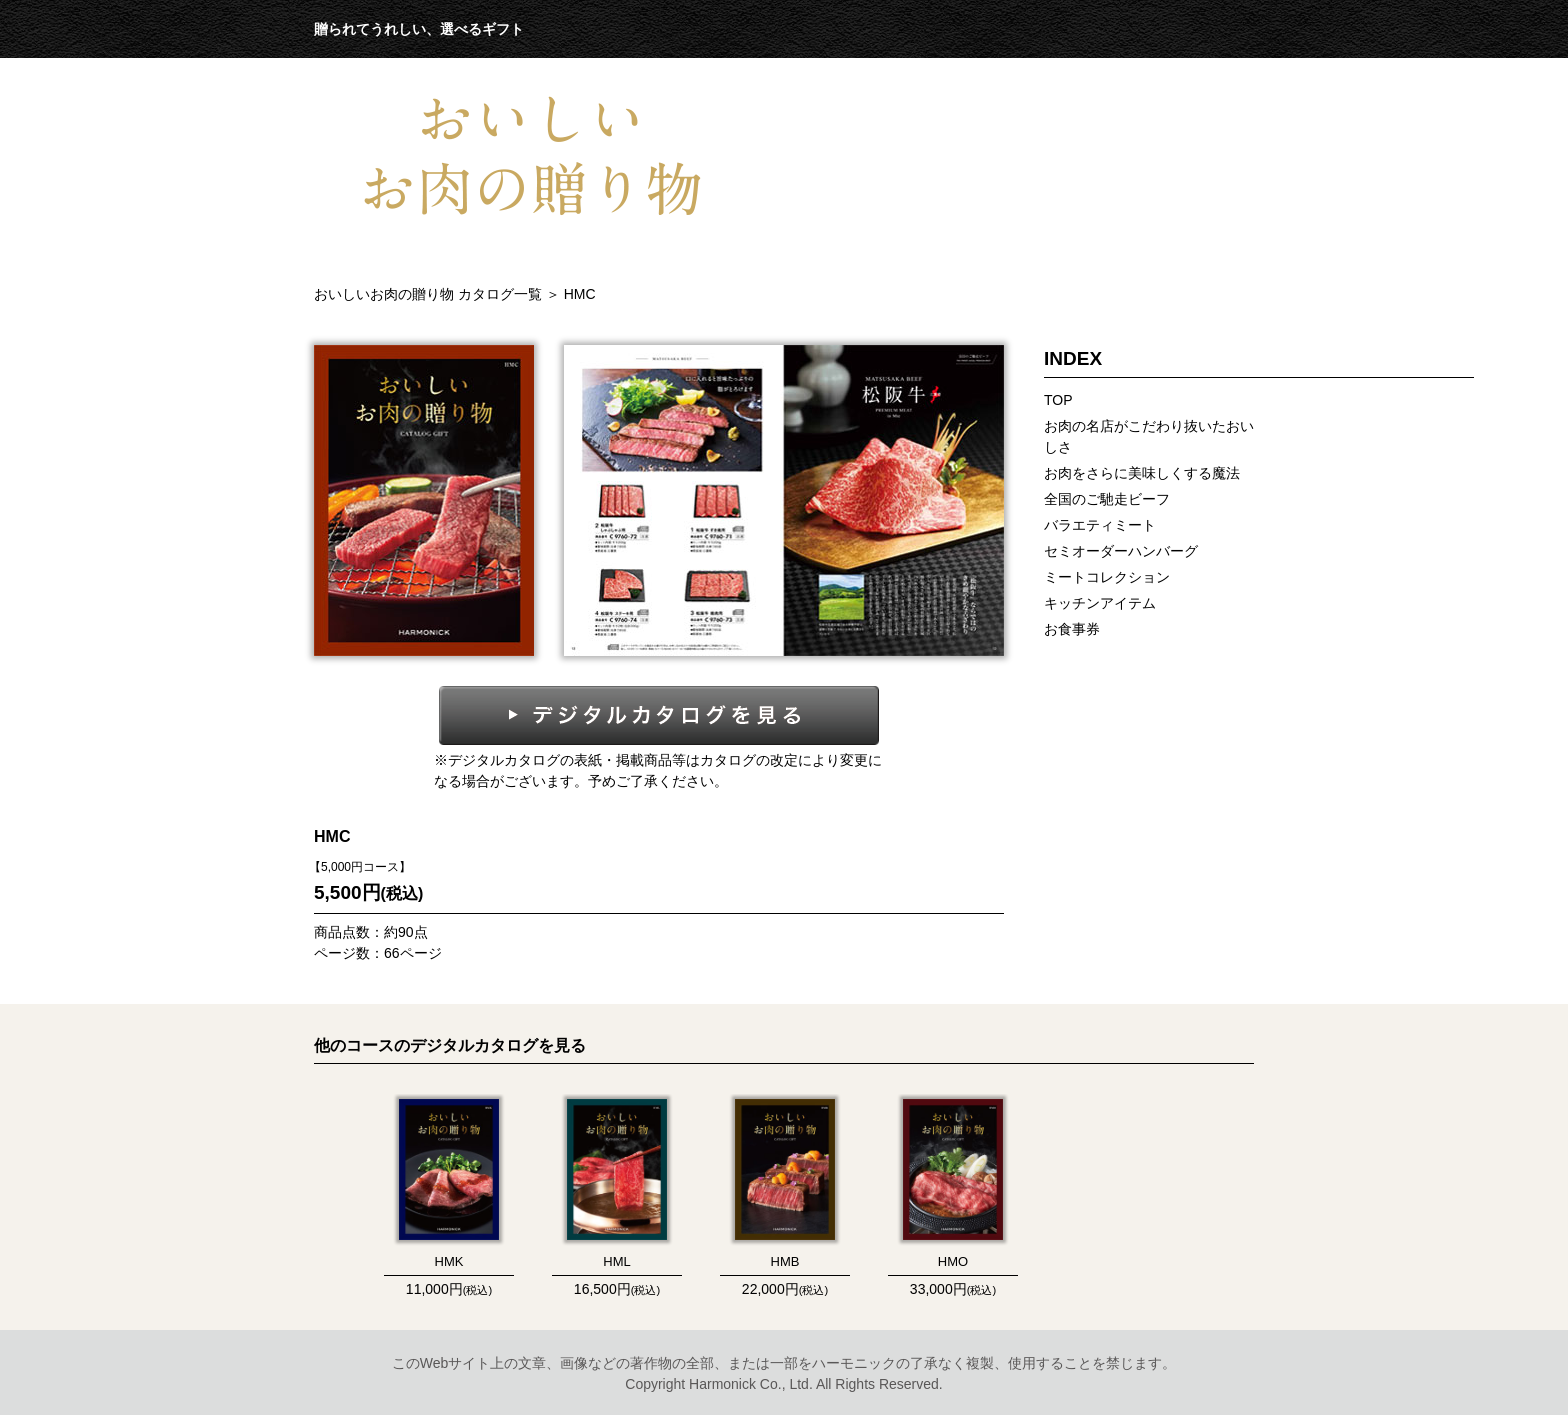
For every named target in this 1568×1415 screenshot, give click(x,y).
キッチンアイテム (1100, 603)
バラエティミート (1100, 525)
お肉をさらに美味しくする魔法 (1142, 473)
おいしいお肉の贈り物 (430, 294)
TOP (1058, 400)
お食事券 (1072, 629)
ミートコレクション (1107, 577)
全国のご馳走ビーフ (1107, 499)
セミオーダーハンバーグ (1121, 551)
